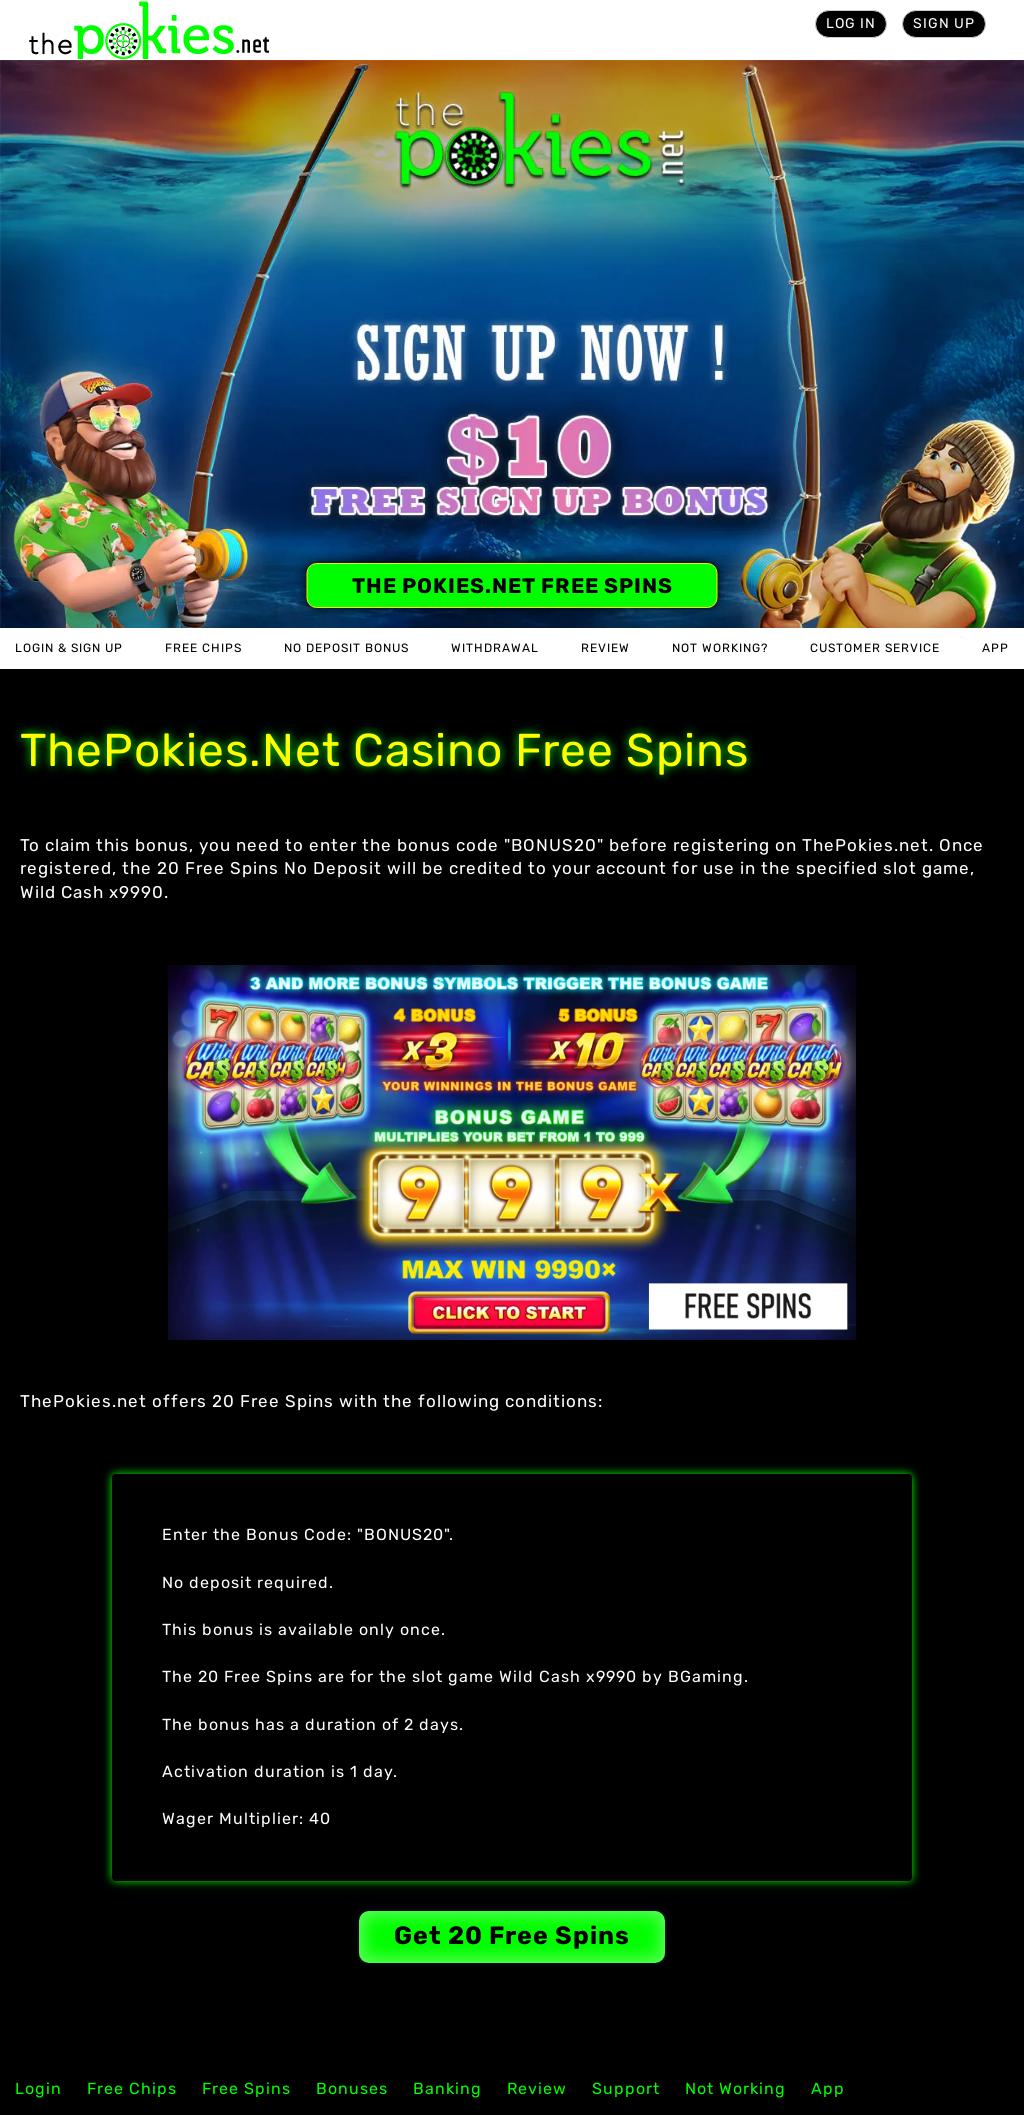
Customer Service (875, 648)
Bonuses (352, 2088)
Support (626, 2088)
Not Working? (720, 648)
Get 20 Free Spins (512, 1935)
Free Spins (246, 2088)
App (995, 648)
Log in (851, 23)
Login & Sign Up (69, 648)
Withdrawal (495, 648)
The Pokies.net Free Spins (512, 585)
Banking (447, 2088)
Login (38, 2088)
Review (605, 648)
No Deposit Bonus (346, 648)
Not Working (735, 2088)
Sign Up (944, 23)
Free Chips (203, 648)
